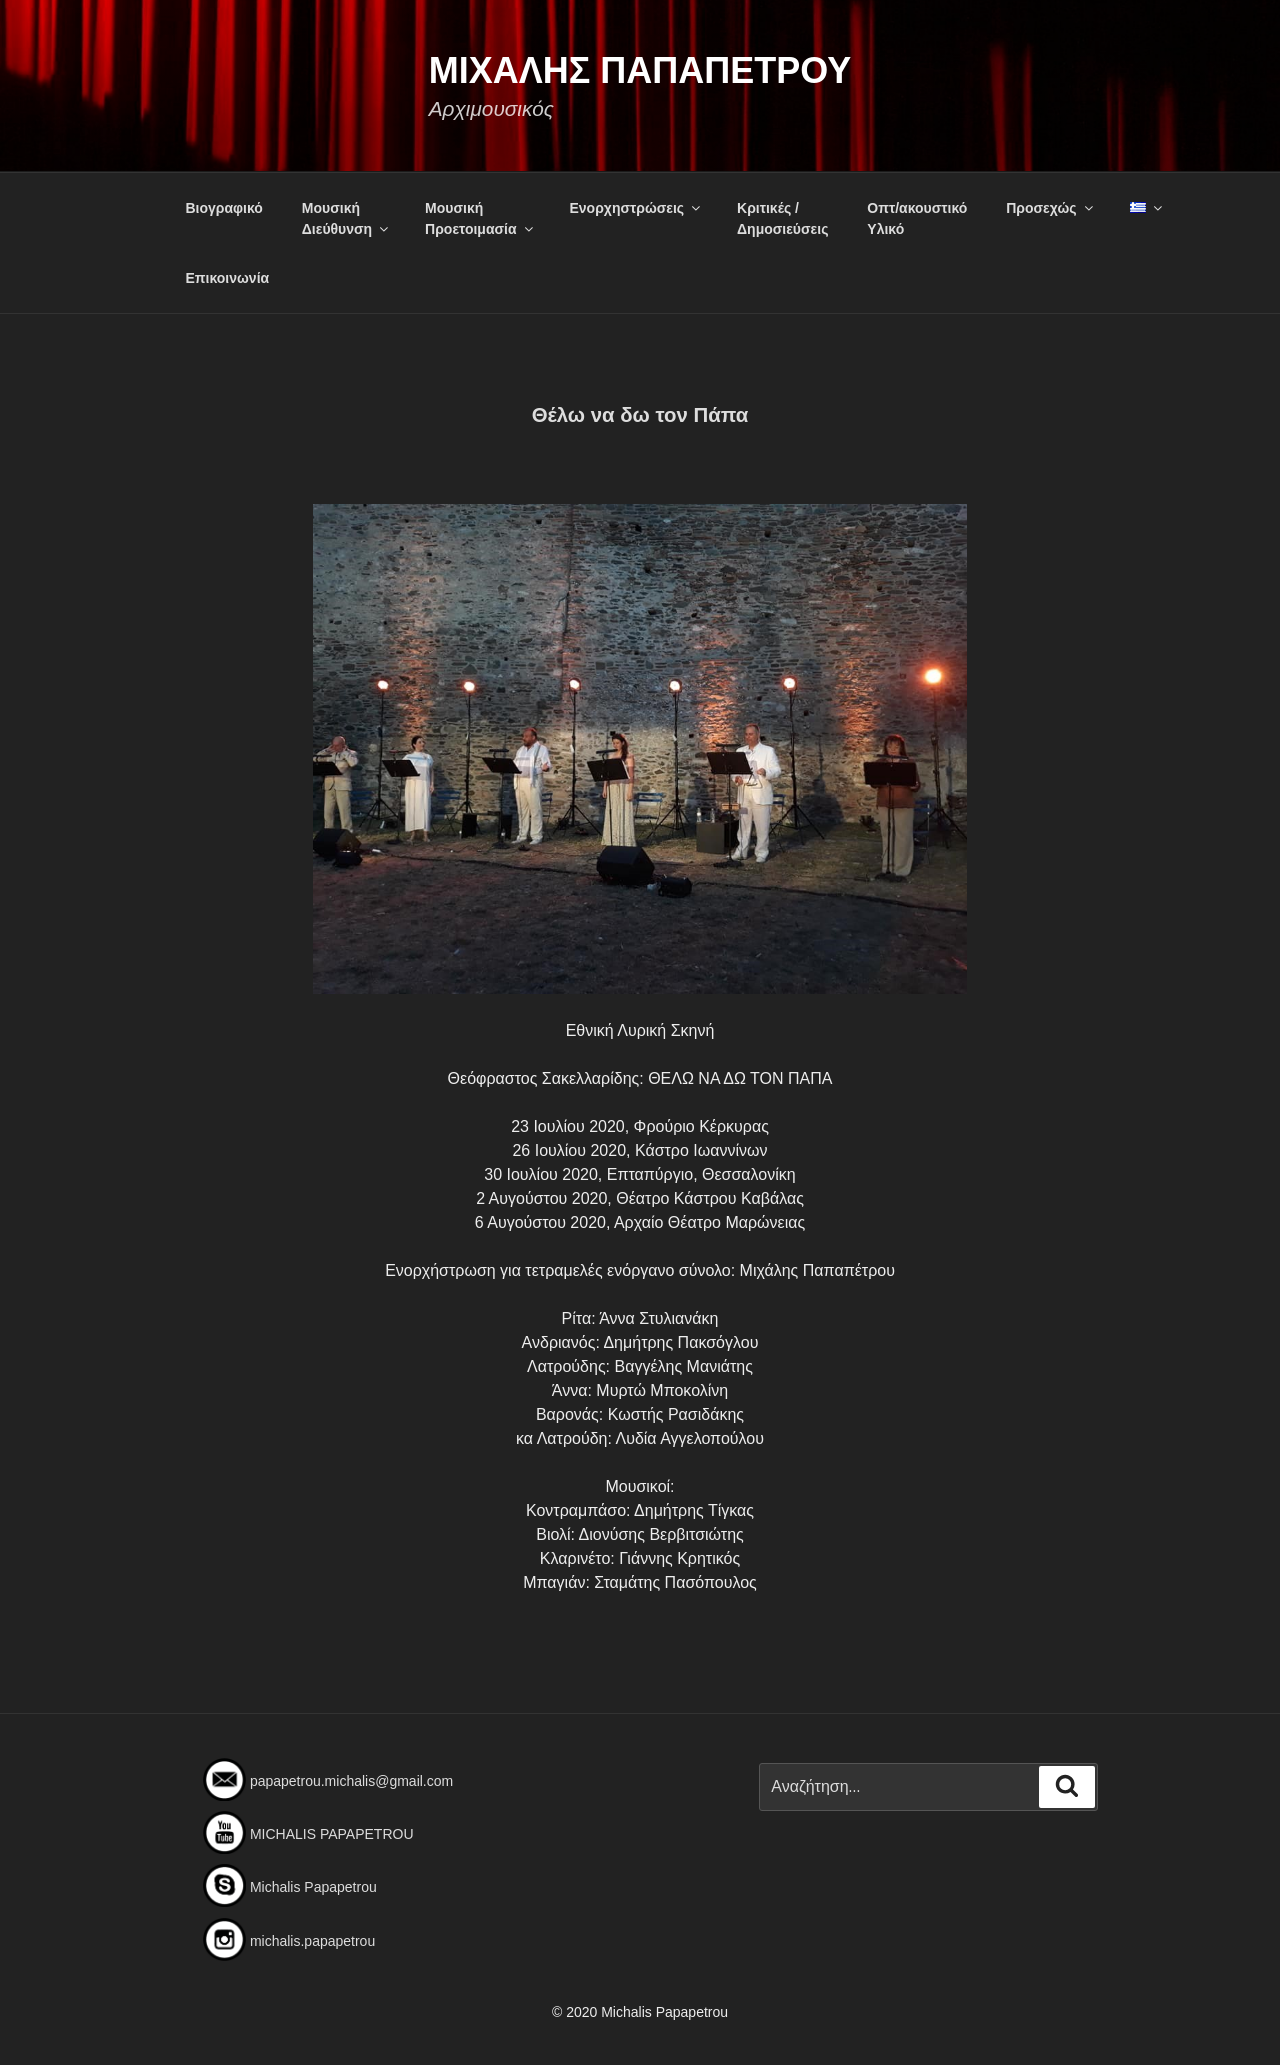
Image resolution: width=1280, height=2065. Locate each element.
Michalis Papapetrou (313, 1887)
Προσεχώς (1050, 208)
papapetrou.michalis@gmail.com (351, 1781)
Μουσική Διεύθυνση (346, 218)
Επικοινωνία (228, 278)
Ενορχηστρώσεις (636, 208)
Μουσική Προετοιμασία (480, 218)
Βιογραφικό (224, 208)
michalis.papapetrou (312, 1941)
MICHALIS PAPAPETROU (332, 1834)
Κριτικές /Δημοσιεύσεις (782, 218)
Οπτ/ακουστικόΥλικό (917, 218)
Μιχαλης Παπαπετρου (640, 70)
